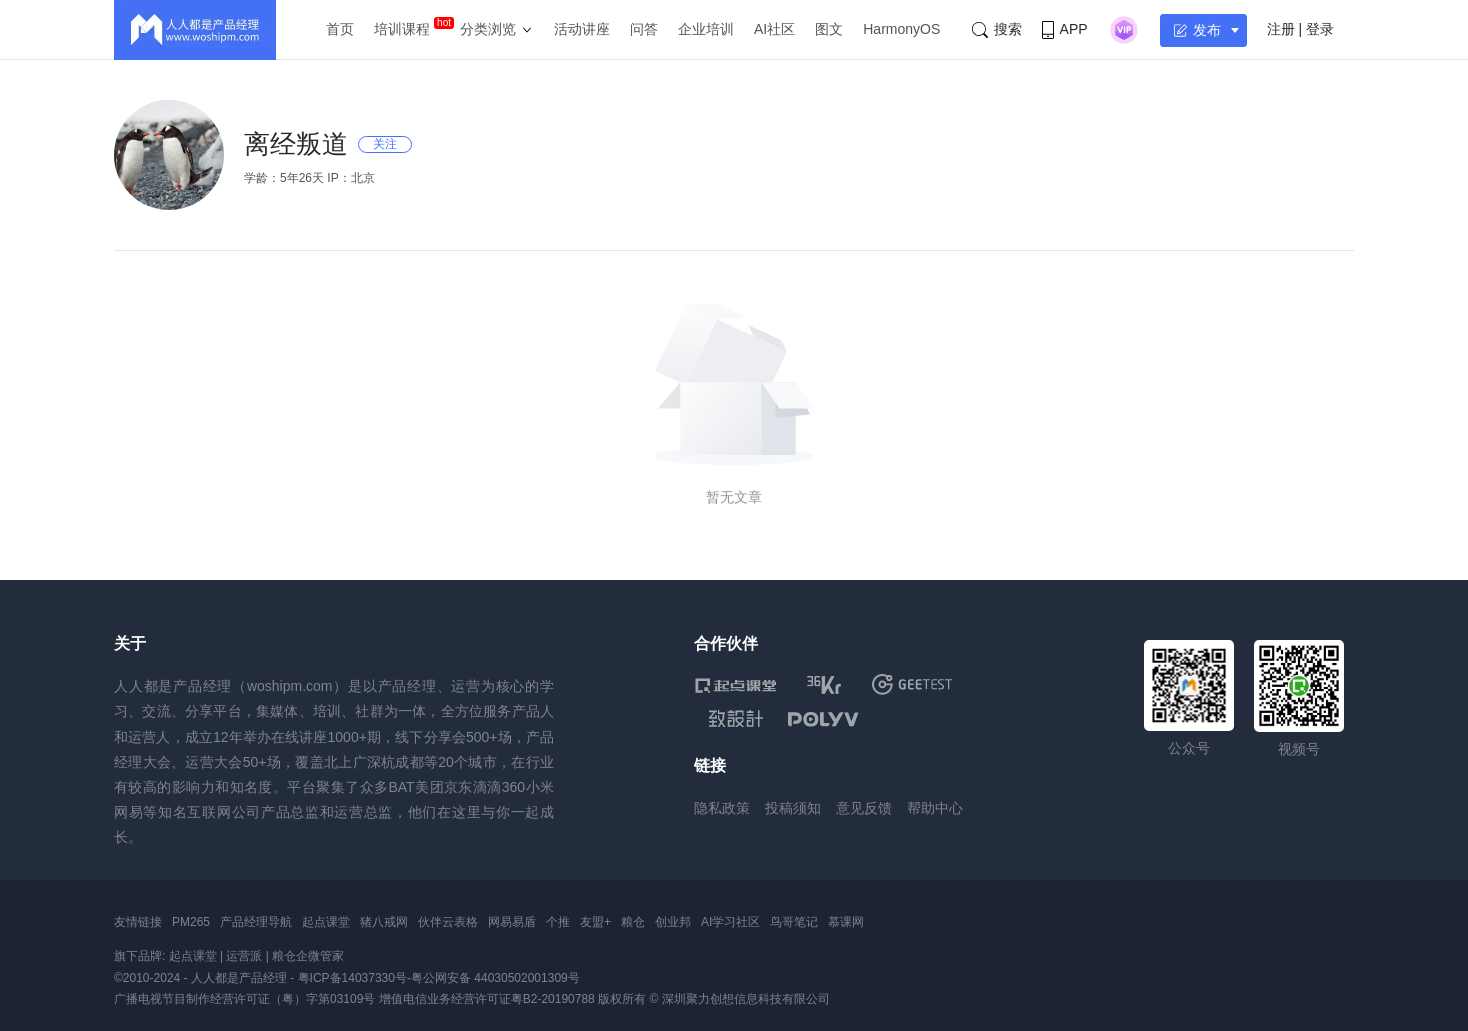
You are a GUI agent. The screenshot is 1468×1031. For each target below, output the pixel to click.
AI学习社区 (730, 922)
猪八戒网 (384, 922)
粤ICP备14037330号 (352, 978)
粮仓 (633, 922)
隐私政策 (722, 808)
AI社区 (774, 29)
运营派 (244, 956)
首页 (340, 29)
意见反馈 (864, 808)
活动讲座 (582, 29)
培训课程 (402, 29)
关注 (385, 144)
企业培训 (706, 29)
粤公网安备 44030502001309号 (495, 978)
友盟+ (595, 922)
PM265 (191, 922)
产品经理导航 (256, 922)
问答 (644, 29)
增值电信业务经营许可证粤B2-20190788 (487, 999)
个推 (558, 922)
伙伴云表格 (448, 922)
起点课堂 (326, 922)
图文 (829, 29)
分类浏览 (488, 29)
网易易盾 (512, 922)
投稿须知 (793, 808)
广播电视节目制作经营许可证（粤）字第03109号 (244, 999)
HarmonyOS (901, 29)
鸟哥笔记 (794, 922)
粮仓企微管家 (308, 956)
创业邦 (673, 922)
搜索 (997, 29)
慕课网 (846, 922)
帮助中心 (935, 808)
